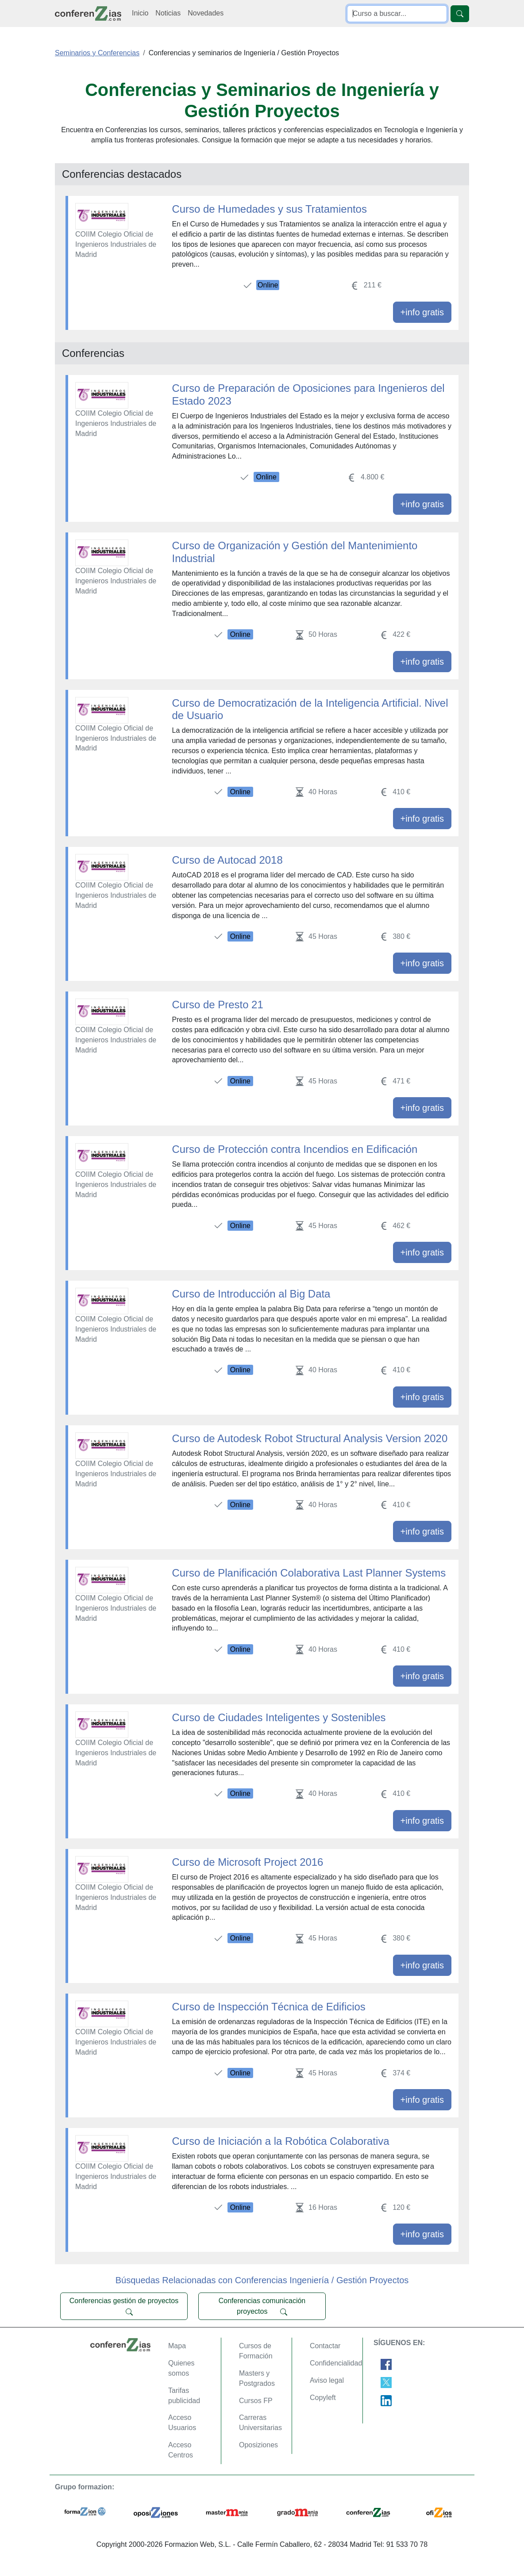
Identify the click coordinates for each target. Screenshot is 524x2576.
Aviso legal (327, 2380)
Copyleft (323, 2397)
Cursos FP (256, 2400)
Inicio (140, 13)
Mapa (177, 2346)
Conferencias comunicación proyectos (262, 2306)
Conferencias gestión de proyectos (123, 2306)
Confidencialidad (336, 2363)
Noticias (168, 13)
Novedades (205, 13)
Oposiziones (258, 2445)
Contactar (325, 2346)
